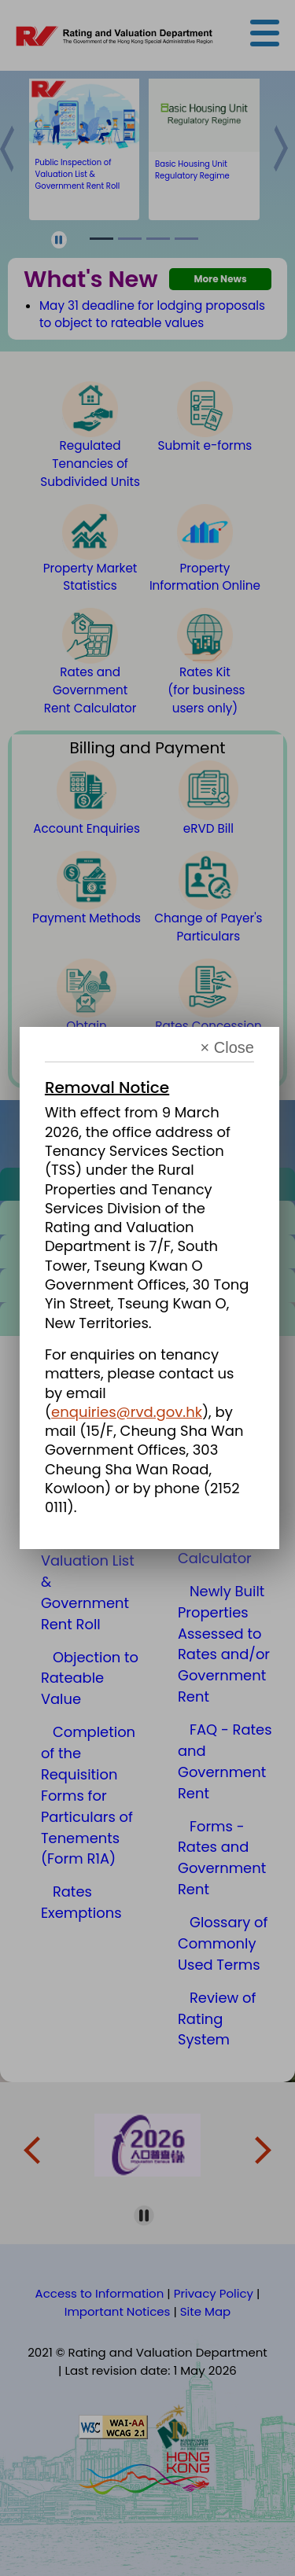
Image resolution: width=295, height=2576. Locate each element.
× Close (227, 1048)
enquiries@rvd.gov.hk (126, 1412)
